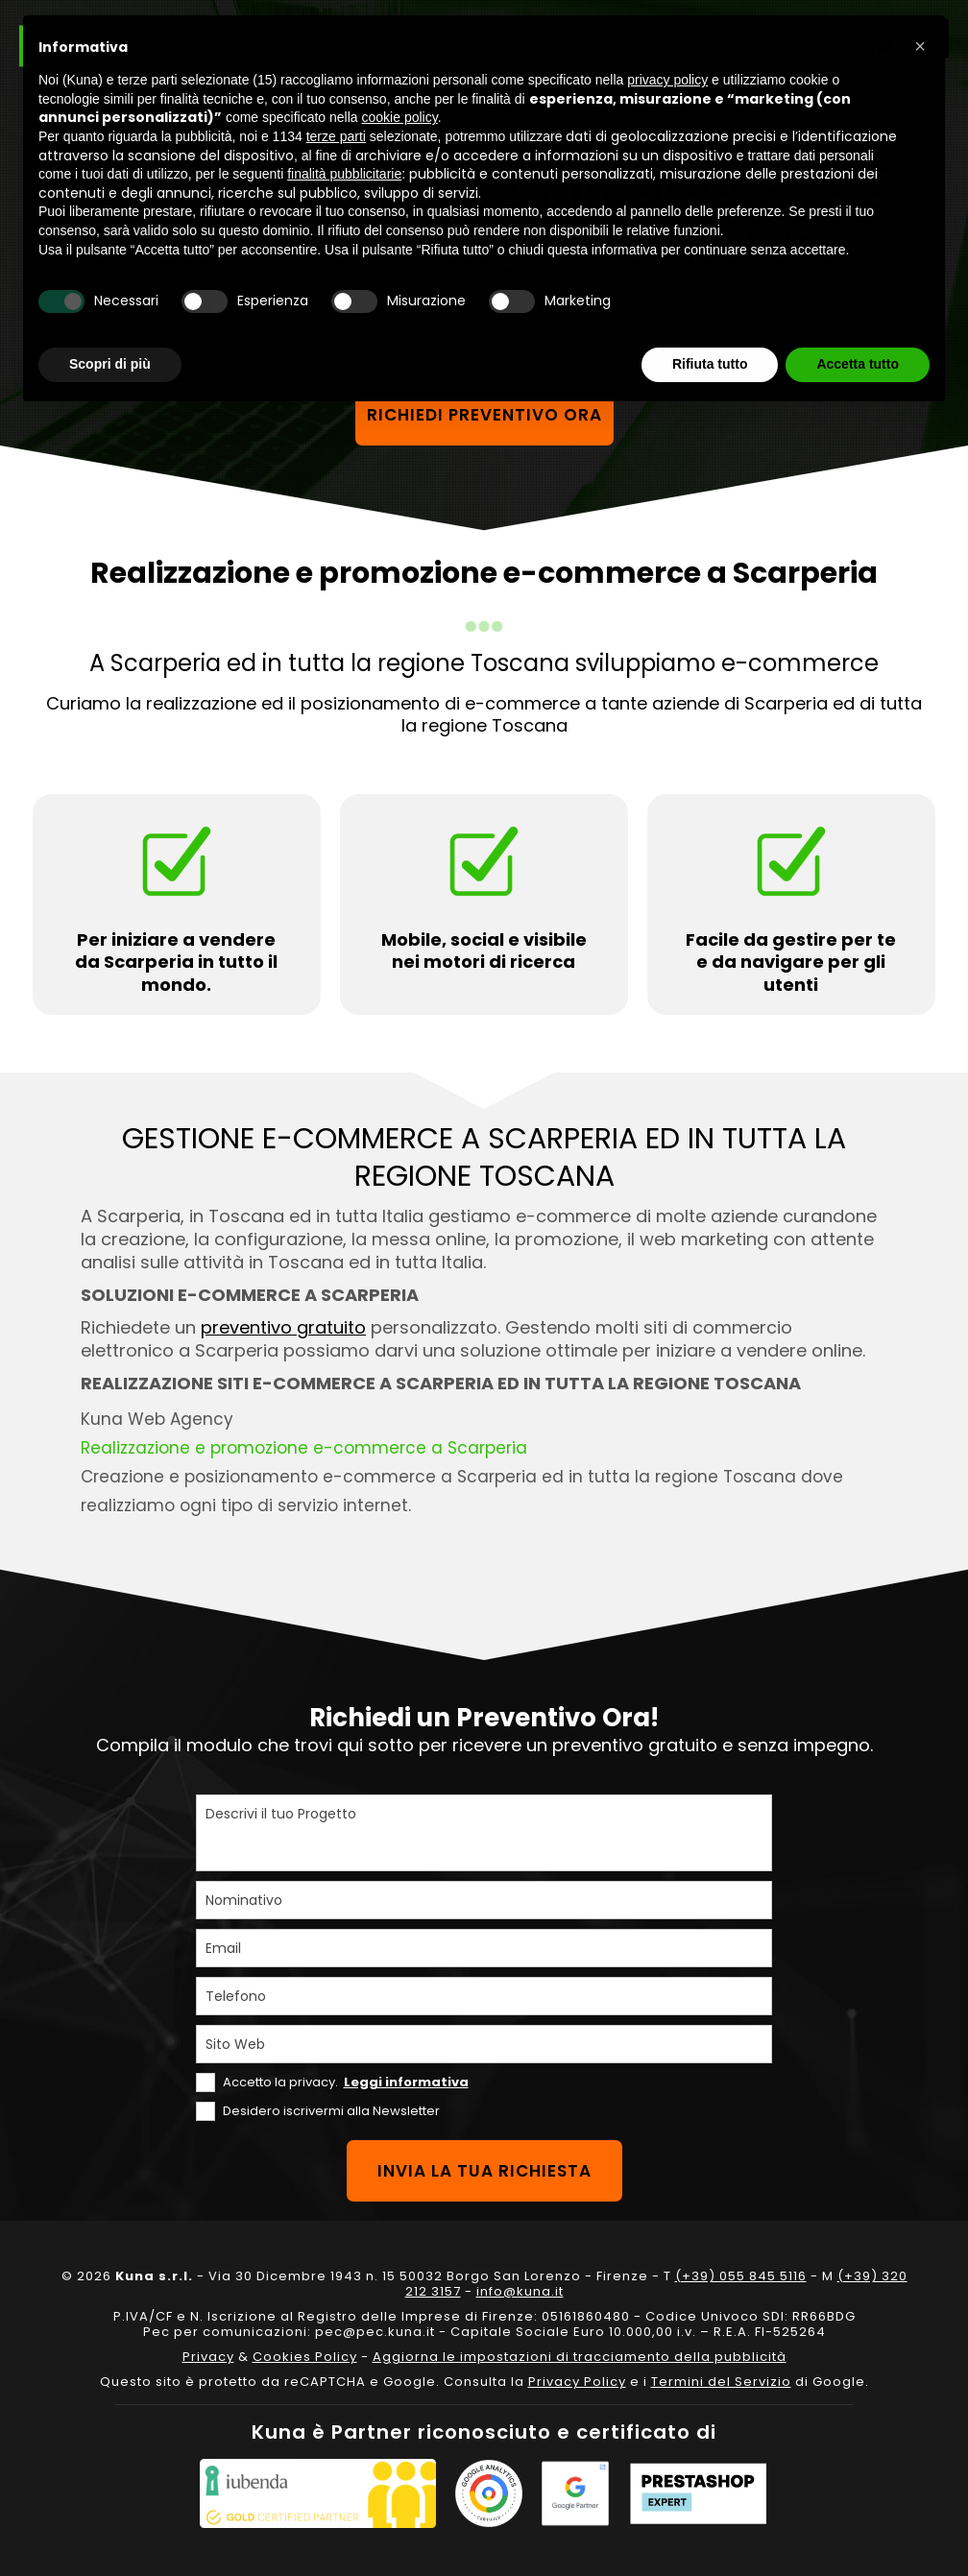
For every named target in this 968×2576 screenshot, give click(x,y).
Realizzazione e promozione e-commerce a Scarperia (304, 1447)
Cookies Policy (305, 2356)
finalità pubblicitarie (344, 173)
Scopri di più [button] (110, 364)
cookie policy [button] (400, 117)
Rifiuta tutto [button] (710, 364)
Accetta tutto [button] (857, 364)
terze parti (336, 136)
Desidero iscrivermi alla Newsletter (331, 2111)
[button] (920, 46)
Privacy (208, 2356)
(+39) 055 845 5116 (741, 2276)
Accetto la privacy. (346, 2082)
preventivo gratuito (283, 1327)
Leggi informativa (406, 2082)
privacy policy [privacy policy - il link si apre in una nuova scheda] (667, 79)
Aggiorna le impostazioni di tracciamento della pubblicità (579, 2356)
